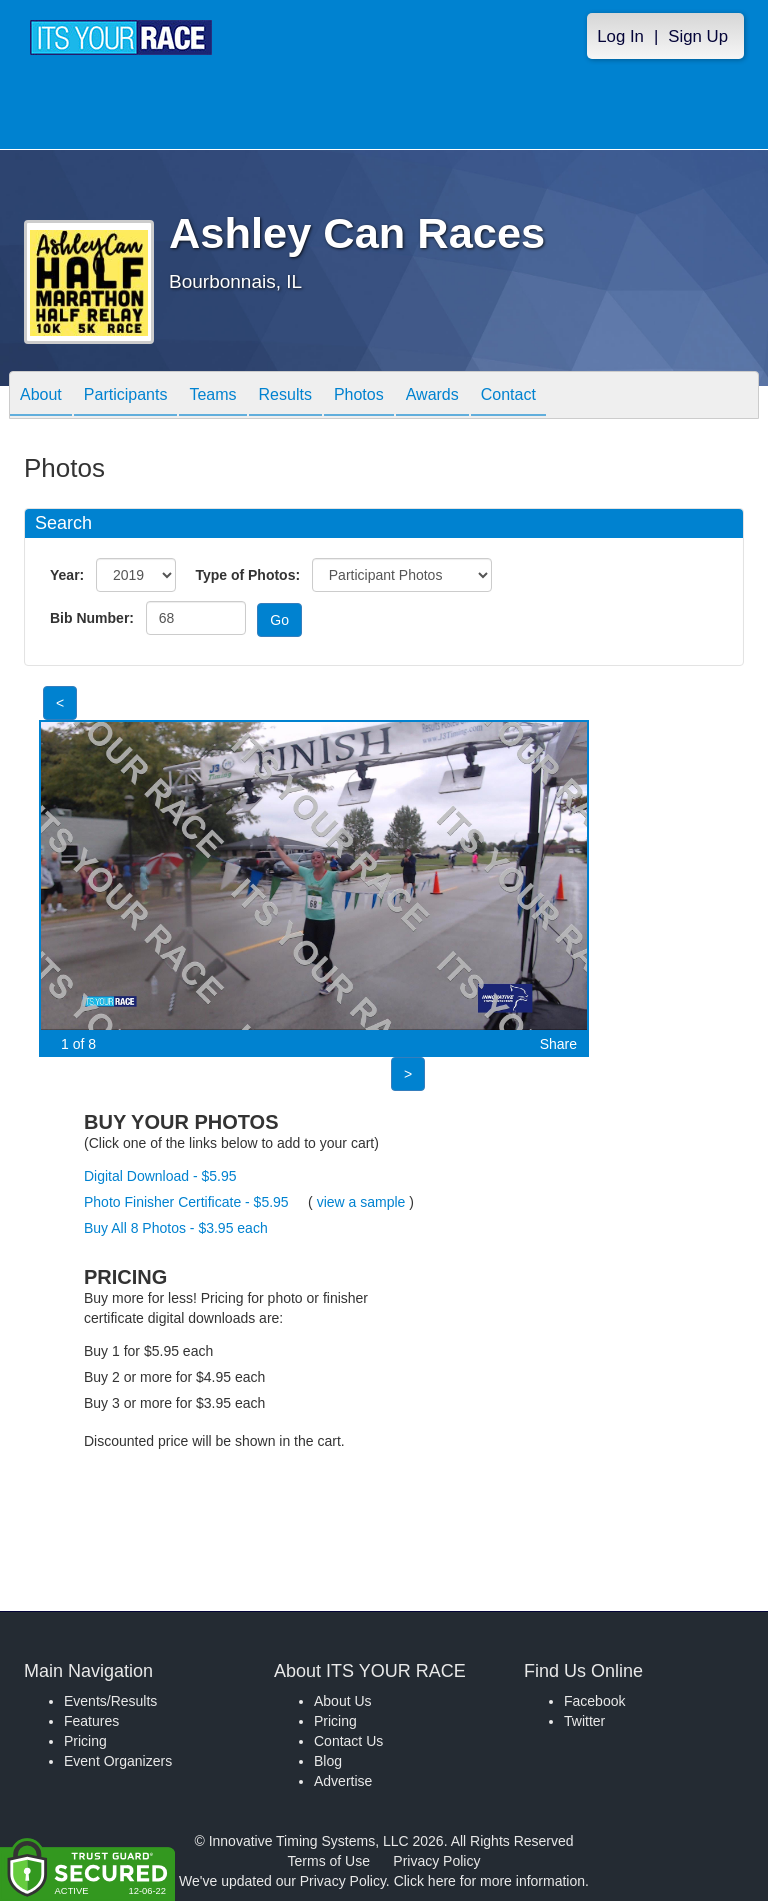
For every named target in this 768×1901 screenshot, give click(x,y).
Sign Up (698, 36)
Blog (328, 1761)
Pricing (85, 1741)
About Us (343, 1701)
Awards (432, 396)
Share (558, 1044)
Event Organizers (118, 1761)
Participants (126, 396)
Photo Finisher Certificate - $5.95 (186, 1202)
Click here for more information (489, 1881)
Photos (359, 396)
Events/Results (110, 1701)
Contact (508, 396)
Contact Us (348, 1741)
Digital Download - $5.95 (160, 1176)
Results (285, 396)
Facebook (594, 1701)
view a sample (361, 1202)
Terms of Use (329, 1861)
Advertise (343, 1781)
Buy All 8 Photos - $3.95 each (176, 1228)
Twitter (584, 1721)
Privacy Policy (436, 1861)
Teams (212, 396)
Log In (620, 36)
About (41, 396)
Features (91, 1721)
